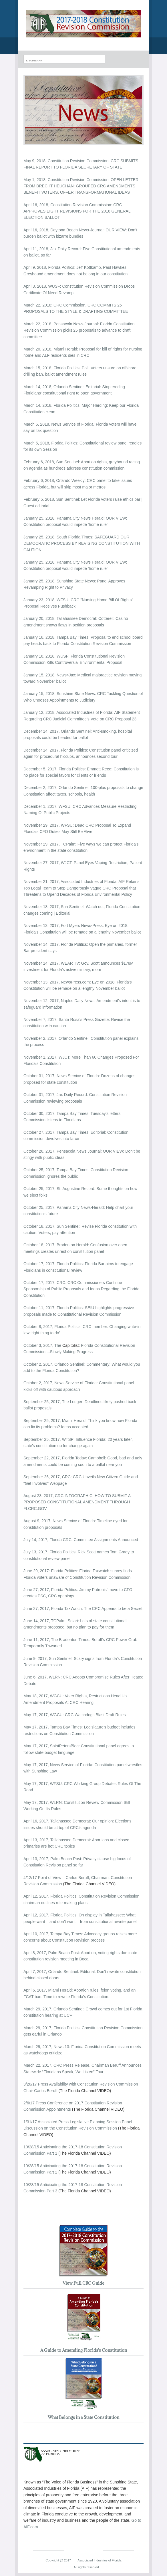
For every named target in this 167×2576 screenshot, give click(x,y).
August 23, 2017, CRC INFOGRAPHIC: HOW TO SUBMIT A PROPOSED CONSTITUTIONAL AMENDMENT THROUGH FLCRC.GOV (76, 1502)
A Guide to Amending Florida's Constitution (83, 2350)
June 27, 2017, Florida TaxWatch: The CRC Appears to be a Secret (82, 1608)
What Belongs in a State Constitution (83, 2417)
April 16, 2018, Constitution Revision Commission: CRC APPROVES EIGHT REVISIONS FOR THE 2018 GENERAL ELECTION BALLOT (76, 211)
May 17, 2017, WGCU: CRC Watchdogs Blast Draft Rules (74, 1714)
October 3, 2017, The (42, 1345)
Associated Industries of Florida (99, 2560)
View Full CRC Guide (83, 2283)
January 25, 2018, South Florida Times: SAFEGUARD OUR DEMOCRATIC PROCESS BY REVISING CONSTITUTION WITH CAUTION (81, 543)
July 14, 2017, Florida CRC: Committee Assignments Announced (80, 1539)
